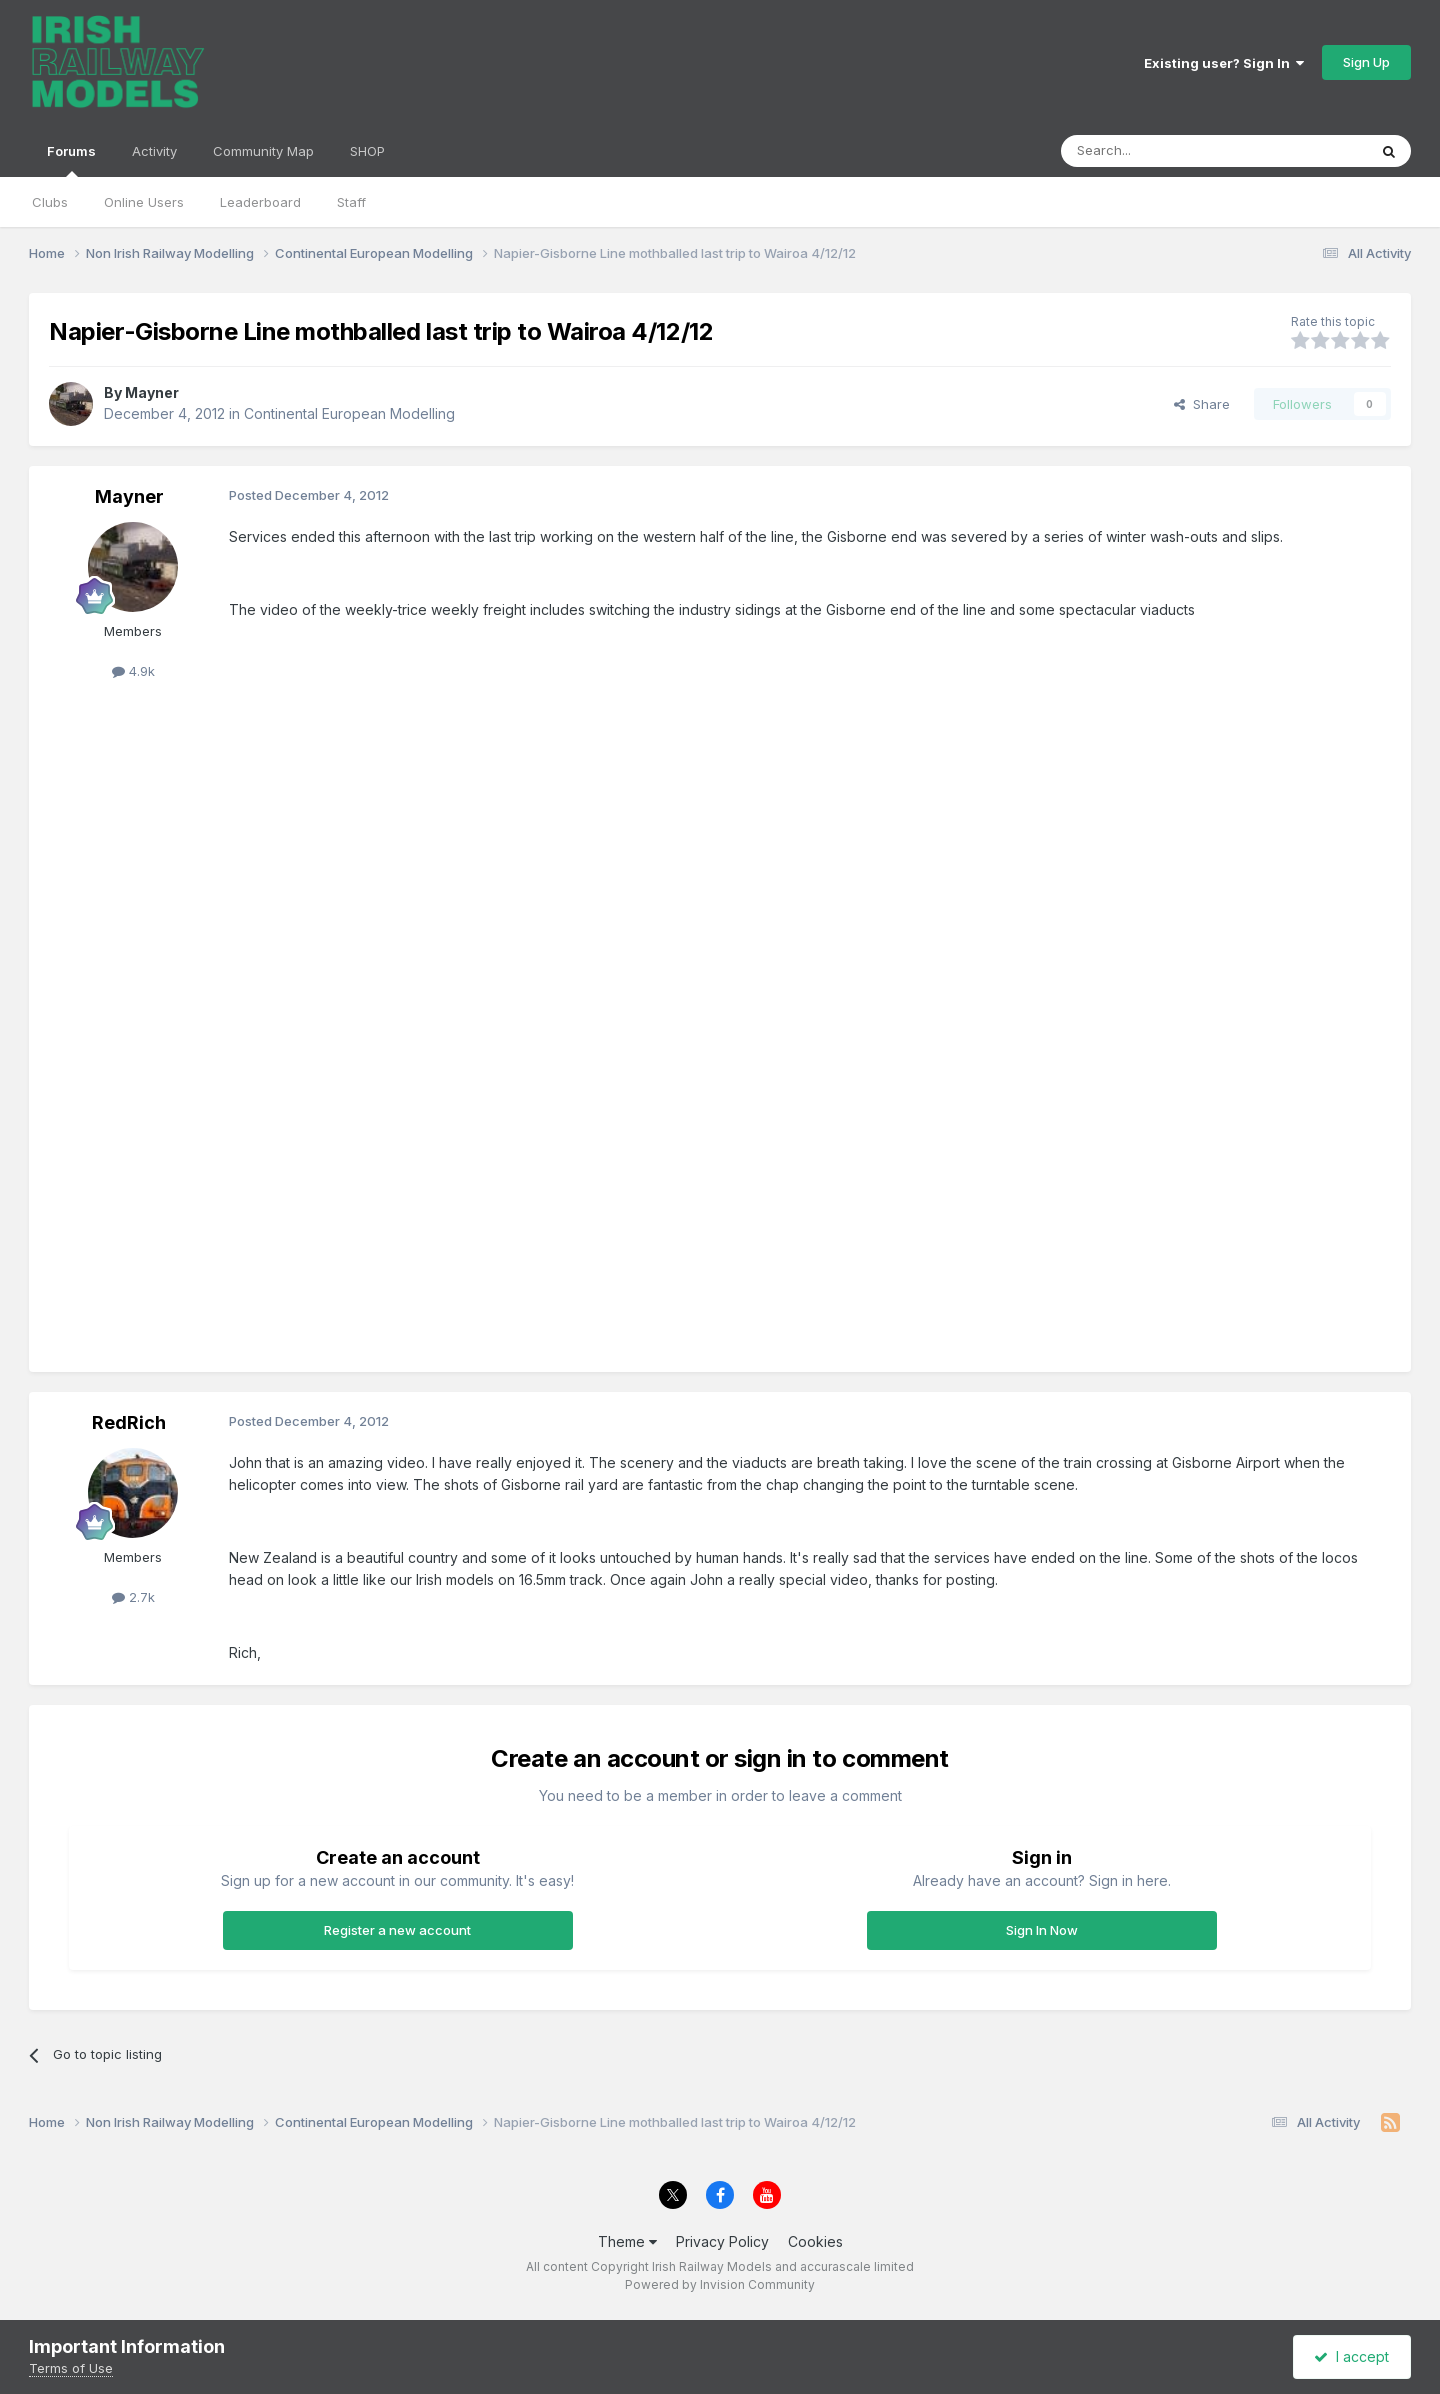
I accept (1351, 2356)
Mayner (152, 392)
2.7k (133, 1597)
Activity (154, 151)
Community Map (263, 151)
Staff (351, 202)
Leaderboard (260, 202)
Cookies (815, 2241)
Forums (71, 160)
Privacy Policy (722, 2241)
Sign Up (1366, 62)
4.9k (133, 671)
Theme (627, 2241)
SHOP (367, 151)
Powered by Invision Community (720, 2284)
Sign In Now (1042, 1930)
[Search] (1163, 151)
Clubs (50, 202)
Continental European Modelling (349, 413)
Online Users (144, 202)
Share (1202, 404)
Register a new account (397, 1930)
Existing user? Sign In (1224, 63)
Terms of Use (71, 2368)
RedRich (129, 1422)
